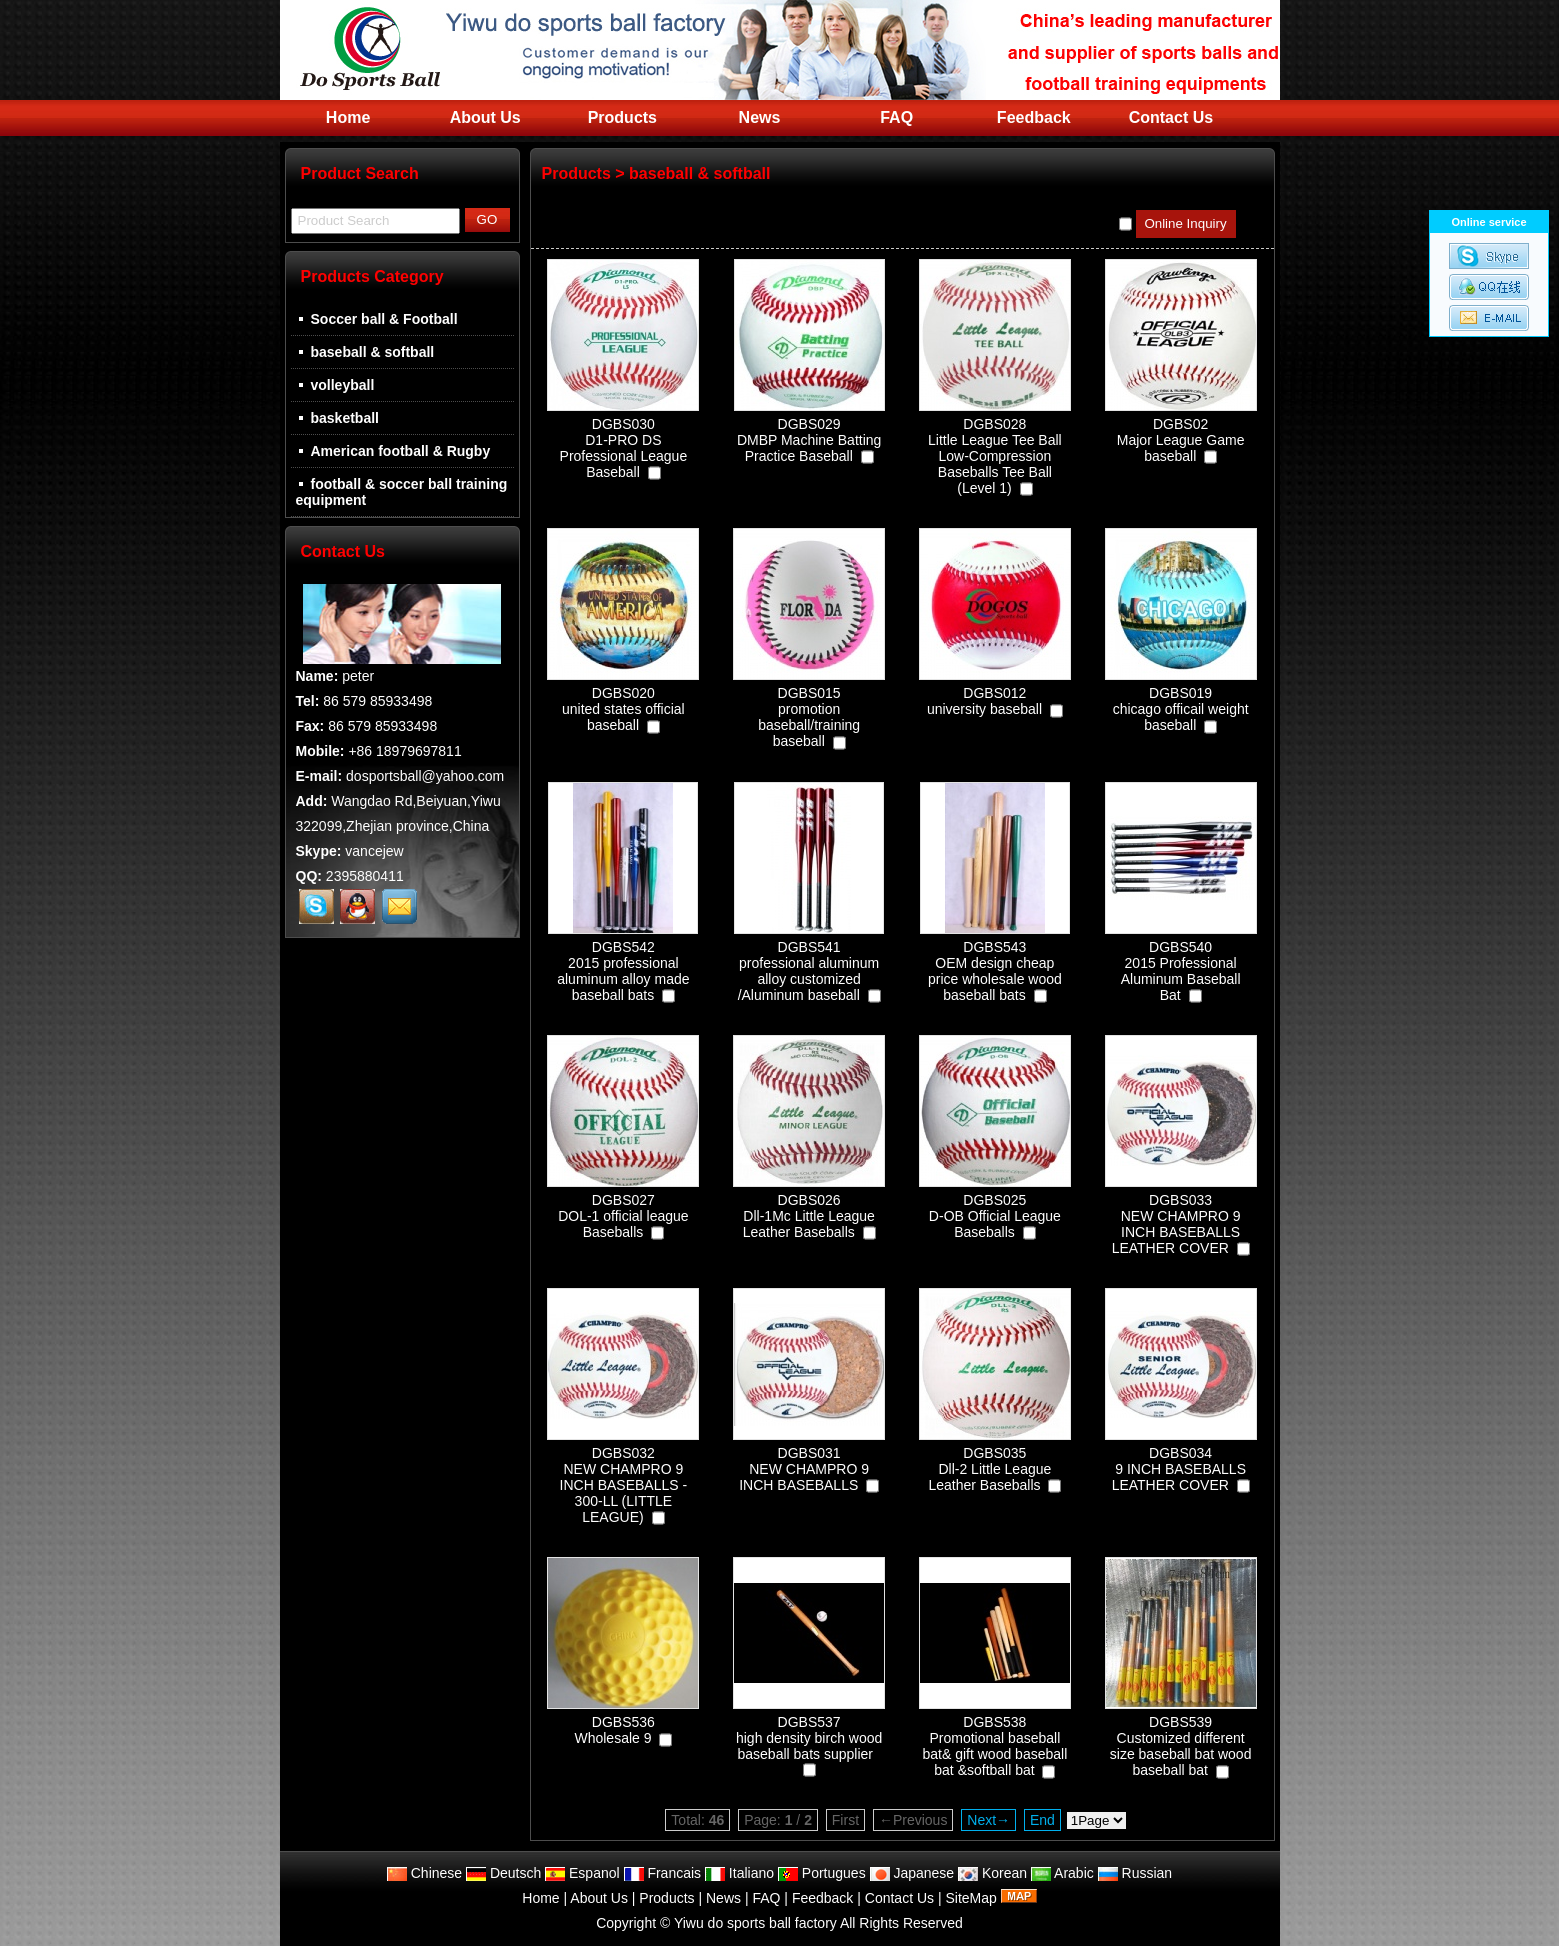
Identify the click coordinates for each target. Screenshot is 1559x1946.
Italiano (739, 1873)
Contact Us (1171, 117)
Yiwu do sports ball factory (755, 1923)
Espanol (582, 1873)
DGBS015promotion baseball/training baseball (809, 717)
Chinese (424, 1873)
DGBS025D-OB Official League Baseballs (995, 1216)
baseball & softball (699, 173)
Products (622, 117)
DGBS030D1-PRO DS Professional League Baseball (624, 448)
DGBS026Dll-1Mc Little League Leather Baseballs (809, 1216)
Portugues (822, 1873)
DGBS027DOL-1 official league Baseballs (623, 1216)
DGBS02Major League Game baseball (1181, 440)
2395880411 (365, 876)
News (760, 117)
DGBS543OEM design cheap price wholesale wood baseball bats (995, 971)
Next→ (988, 1820)
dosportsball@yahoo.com (425, 776)
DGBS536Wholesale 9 (614, 1730)
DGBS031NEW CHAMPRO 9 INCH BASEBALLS (804, 1469)
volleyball (335, 385)
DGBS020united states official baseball (623, 709)
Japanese (912, 1873)
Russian (1135, 1873)
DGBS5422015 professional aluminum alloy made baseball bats (623, 971)
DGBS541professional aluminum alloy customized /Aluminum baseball (809, 971)
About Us (485, 117)
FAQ (896, 117)
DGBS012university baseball (984, 701)
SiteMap (970, 1898)
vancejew (374, 851)
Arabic (1062, 1873)
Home (348, 117)
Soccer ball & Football (377, 319)
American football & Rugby (393, 451)
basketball (337, 418)
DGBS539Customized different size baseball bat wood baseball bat (1181, 1746)
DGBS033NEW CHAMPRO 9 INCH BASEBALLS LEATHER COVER (1176, 1224)
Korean (992, 1873)
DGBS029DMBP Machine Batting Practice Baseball (809, 440)
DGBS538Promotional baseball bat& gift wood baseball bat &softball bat (994, 1746)
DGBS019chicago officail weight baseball (1181, 709)
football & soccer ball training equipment (402, 492)
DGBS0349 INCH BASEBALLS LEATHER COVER (1179, 1469)
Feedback (1034, 117)
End (1042, 1820)
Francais (663, 1873)
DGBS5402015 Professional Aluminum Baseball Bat (1181, 971)
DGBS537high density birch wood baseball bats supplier (809, 1738)
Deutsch (503, 1873)
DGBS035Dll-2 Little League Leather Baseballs (989, 1469)
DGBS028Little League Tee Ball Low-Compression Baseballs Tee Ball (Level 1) (995, 456)
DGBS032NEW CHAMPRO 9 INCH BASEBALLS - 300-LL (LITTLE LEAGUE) (624, 1485)
